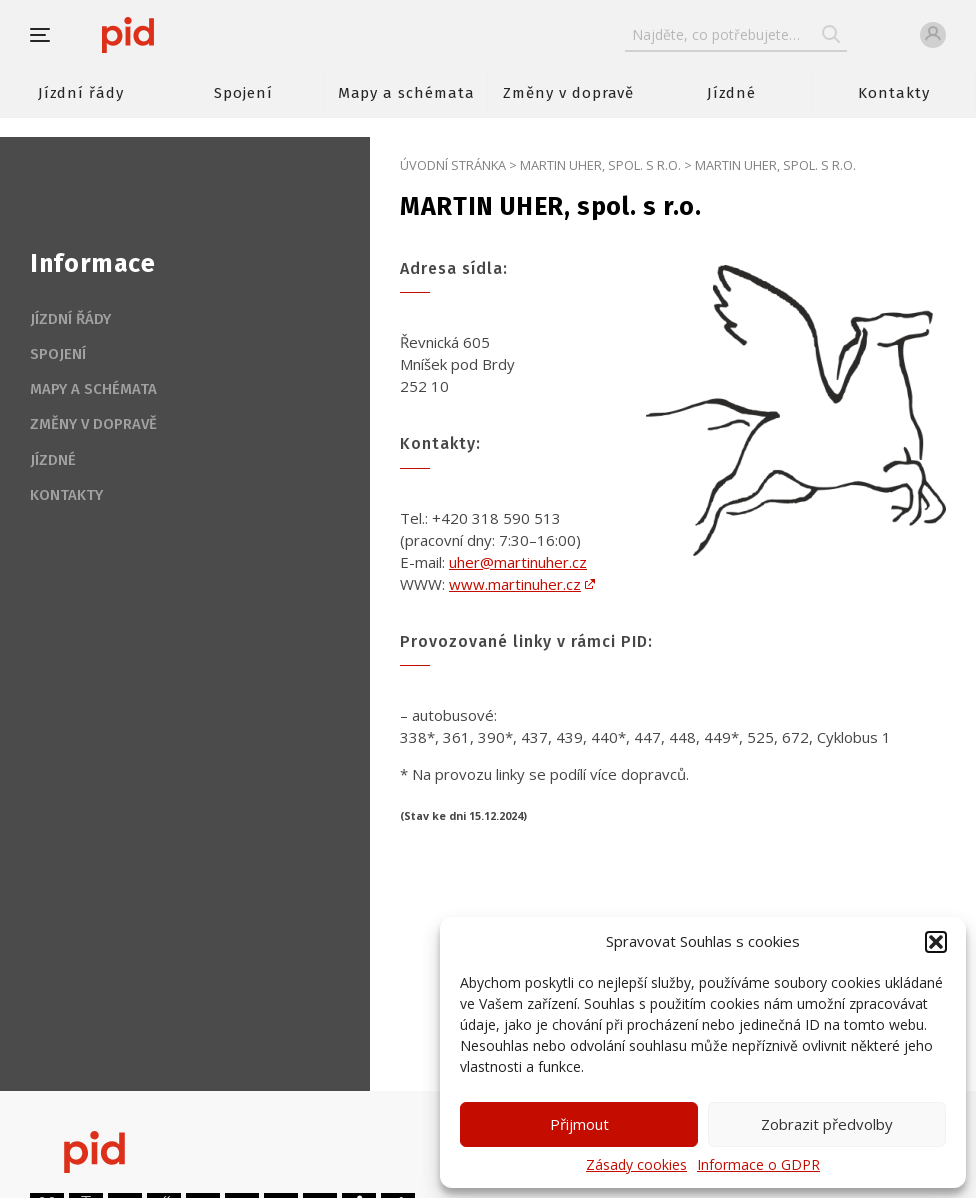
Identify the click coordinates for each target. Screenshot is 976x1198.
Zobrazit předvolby (827, 1124)
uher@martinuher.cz (518, 562)
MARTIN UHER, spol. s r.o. (600, 165)
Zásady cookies (636, 1165)
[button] (936, 942)
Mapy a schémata (406, 93)
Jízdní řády (81, 93)
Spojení (243, 93)
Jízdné (732, 93)
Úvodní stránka (453, 165)
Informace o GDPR (758, 1165)
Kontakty (894, 93)
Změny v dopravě (568, 93)
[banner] (187, 35)
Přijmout (579, 1124)
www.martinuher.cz (515, 584)
